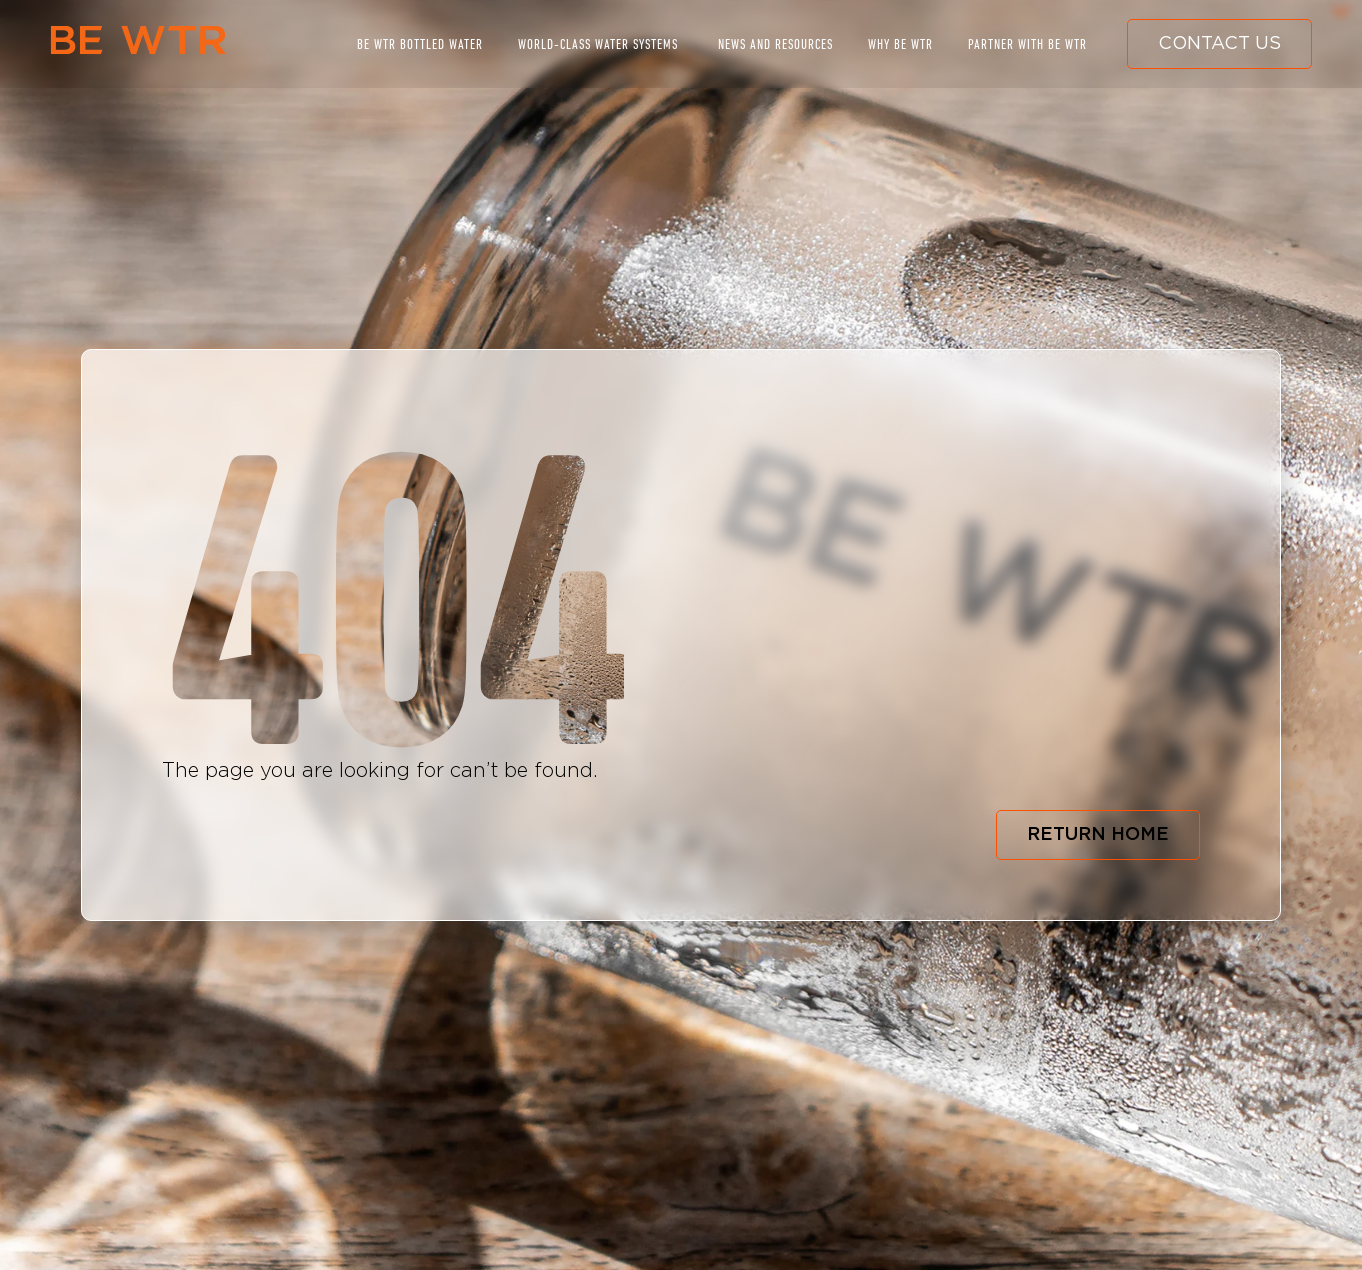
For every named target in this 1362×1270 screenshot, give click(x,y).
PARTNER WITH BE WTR (1027, 44)
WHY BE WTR (900, 44)
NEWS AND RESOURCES (775, 44)
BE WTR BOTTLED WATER (420, 44)
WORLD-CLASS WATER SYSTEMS (598, 44)
